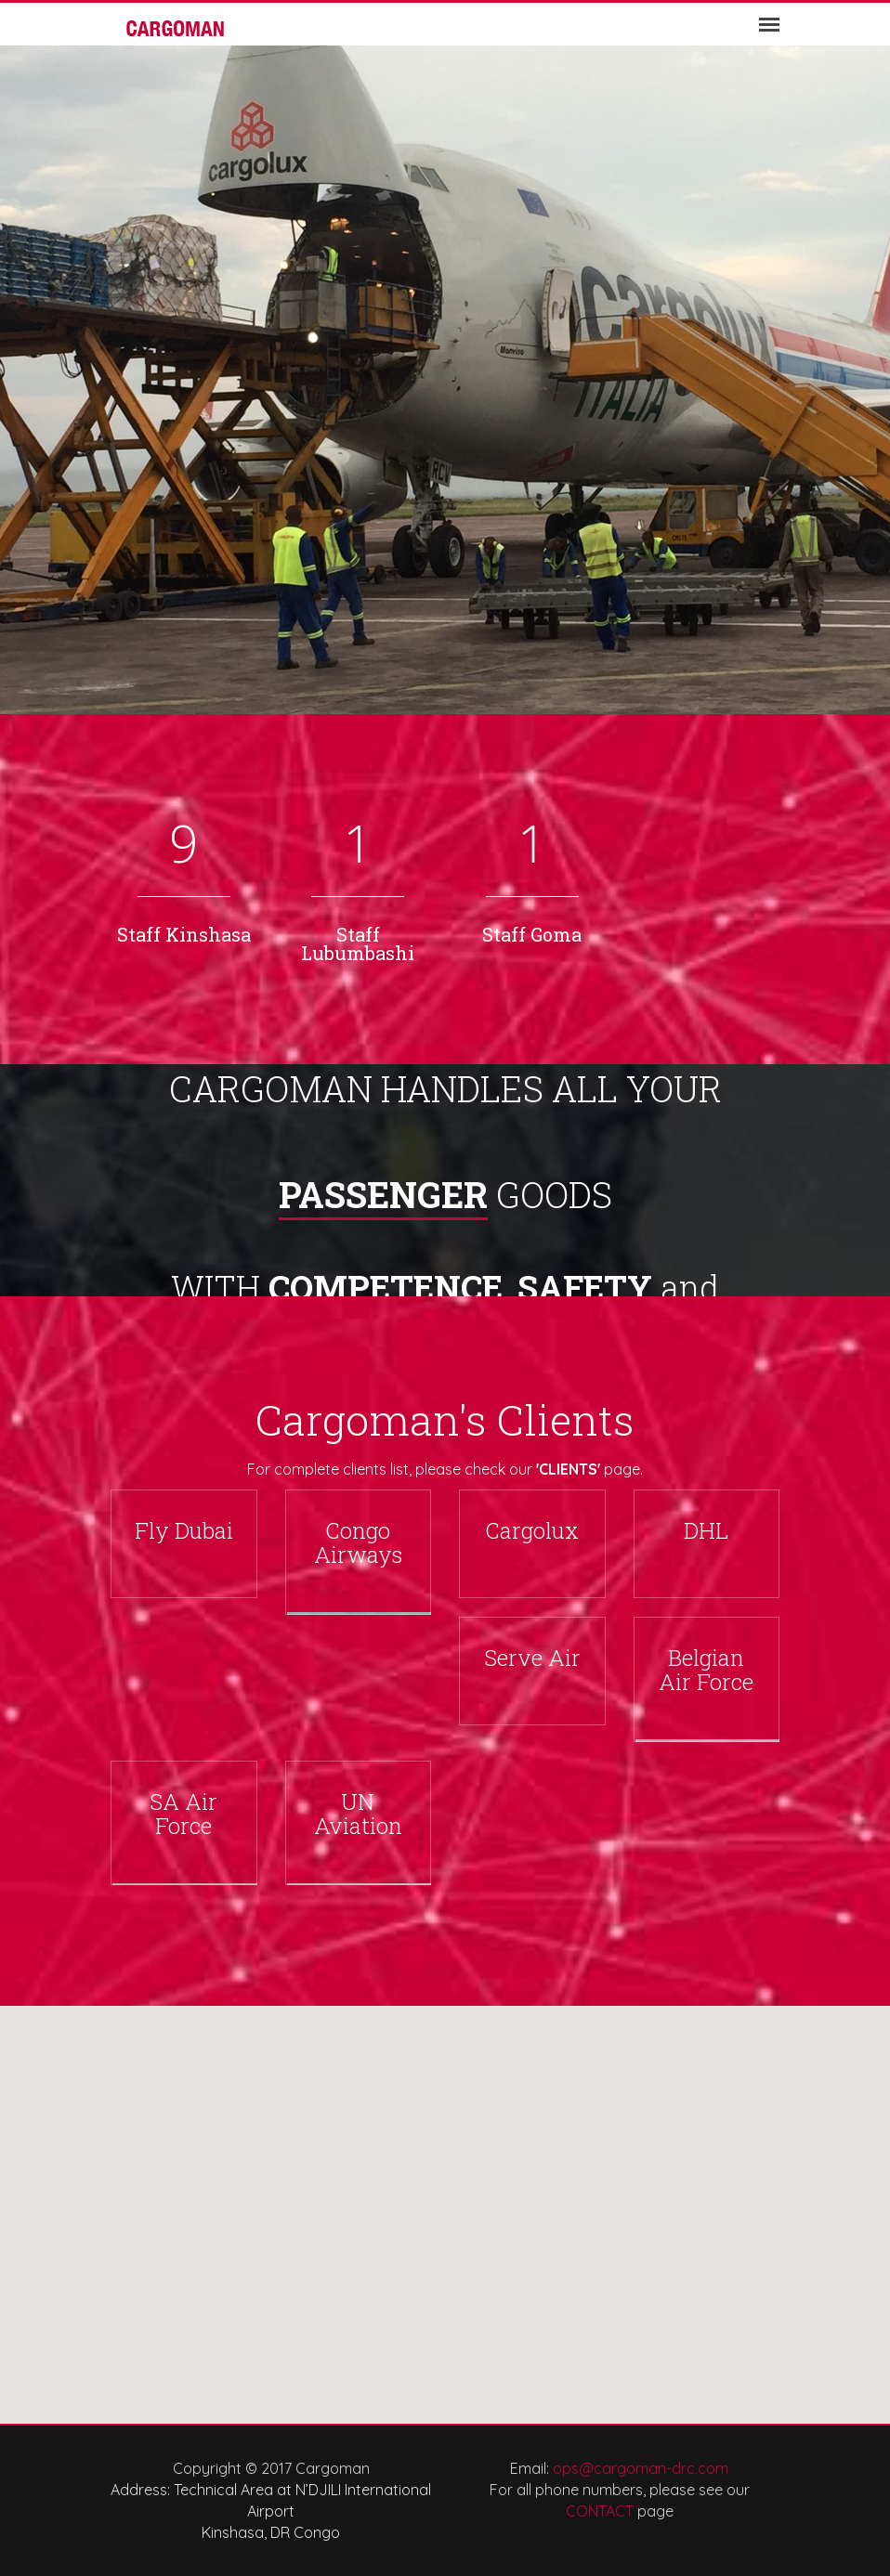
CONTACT (600, 2511)
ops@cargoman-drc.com (640, 2468)
